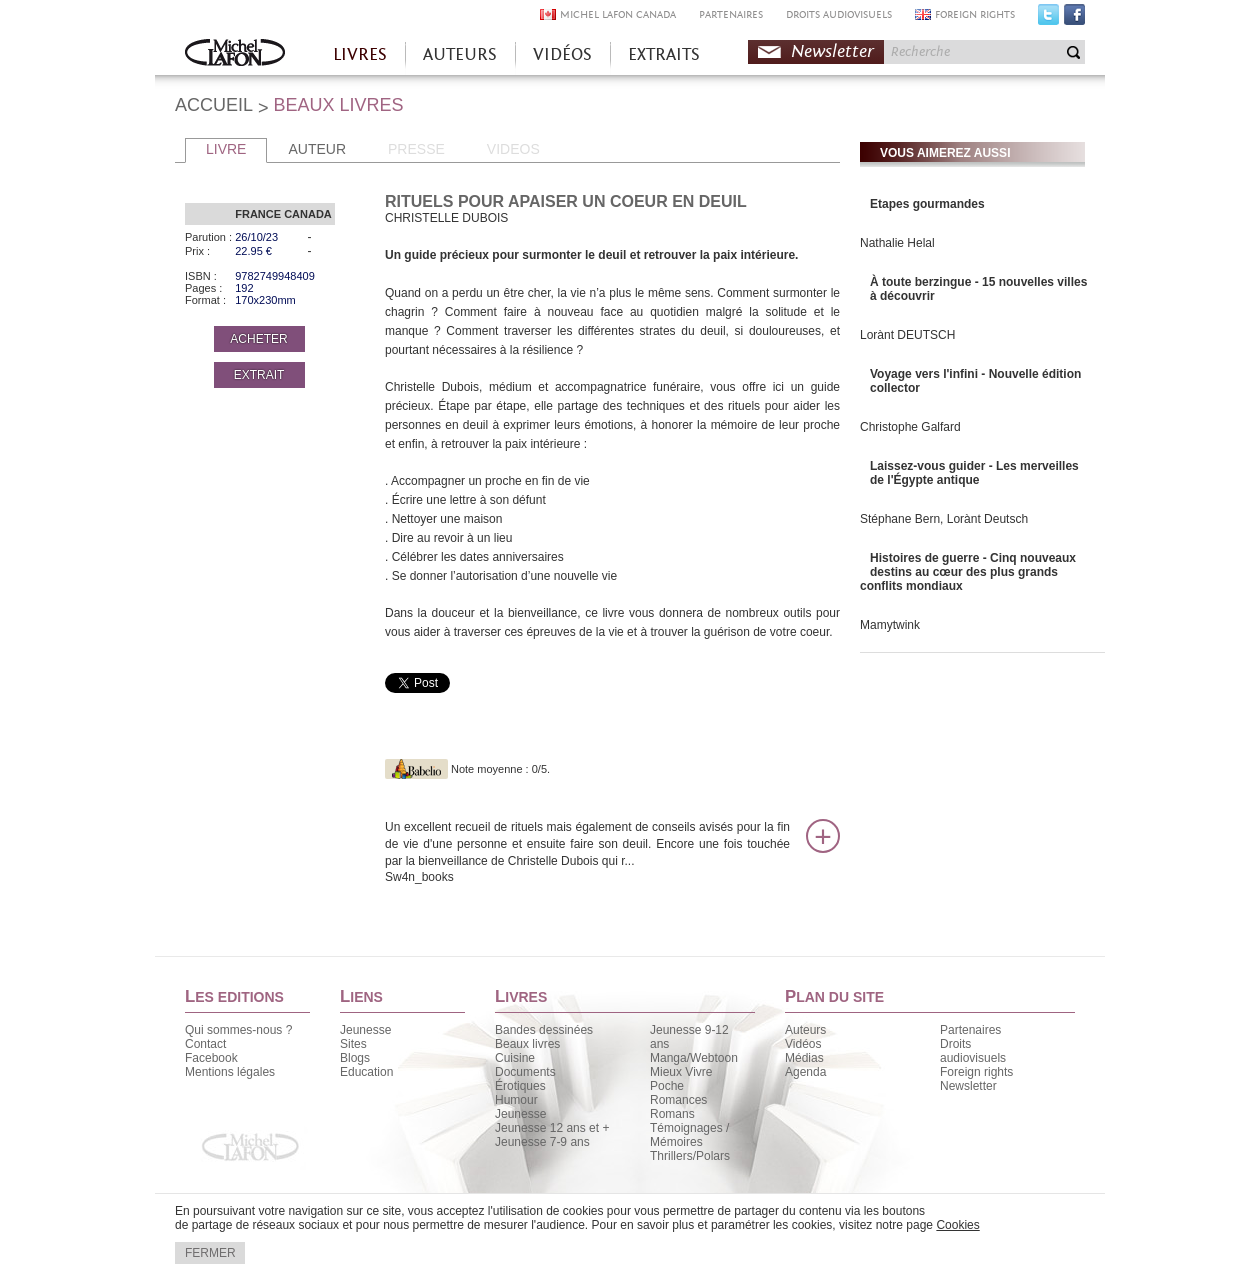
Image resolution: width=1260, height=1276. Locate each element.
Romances (678, 1100)
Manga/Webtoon (694, 1058)
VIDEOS (513, 149)
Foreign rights (976, 1072)
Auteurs (805, 1030)
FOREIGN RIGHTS (975, 14)
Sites (353, 1044)
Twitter (1048, 19)
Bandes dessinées (544, 1030)
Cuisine (515, 1058)
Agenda (805, 1072)
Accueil (235, 54)
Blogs (355, 1058)
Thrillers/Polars (690, 1156)
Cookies (957, 1225)
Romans (672, 1114)
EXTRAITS (664, 54)
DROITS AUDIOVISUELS (839, 14)
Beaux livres (527, 1044)
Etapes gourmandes (927, 204)
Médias (804, 1058)
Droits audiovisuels (973, 1051)
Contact (205, 1044)
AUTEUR (317, 149)
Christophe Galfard (910, 427)
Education (366, 1072)
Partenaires (970, 1030)
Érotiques (520, 1086)
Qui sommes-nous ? (238, 1030)
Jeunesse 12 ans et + (552, 1128)
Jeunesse (365, 1030)
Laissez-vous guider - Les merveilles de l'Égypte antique (974, 473)
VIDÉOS (562, 54)
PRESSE (416, 149)
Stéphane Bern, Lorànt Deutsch (944, 519)
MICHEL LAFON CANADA (618, 14)
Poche (667, 1086)
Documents (525, 1072)
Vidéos (803, 1044)
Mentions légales (230, 1072)
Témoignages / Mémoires (689, 1135)
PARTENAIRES (731, 14)
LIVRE (226, 149)
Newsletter (832, 51)
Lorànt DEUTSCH (907, 335)
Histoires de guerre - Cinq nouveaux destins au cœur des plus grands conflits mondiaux (968, 572)
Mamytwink (890, 625)
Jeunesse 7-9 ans (542, 1142)
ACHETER (258, 339)
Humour (516, 1100)
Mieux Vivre (681, 1072)
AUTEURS (460, 54)
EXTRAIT (259, 375)
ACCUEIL (214, 105)
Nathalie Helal (897, 243)
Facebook (1074, 19)
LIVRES (360, 54)
